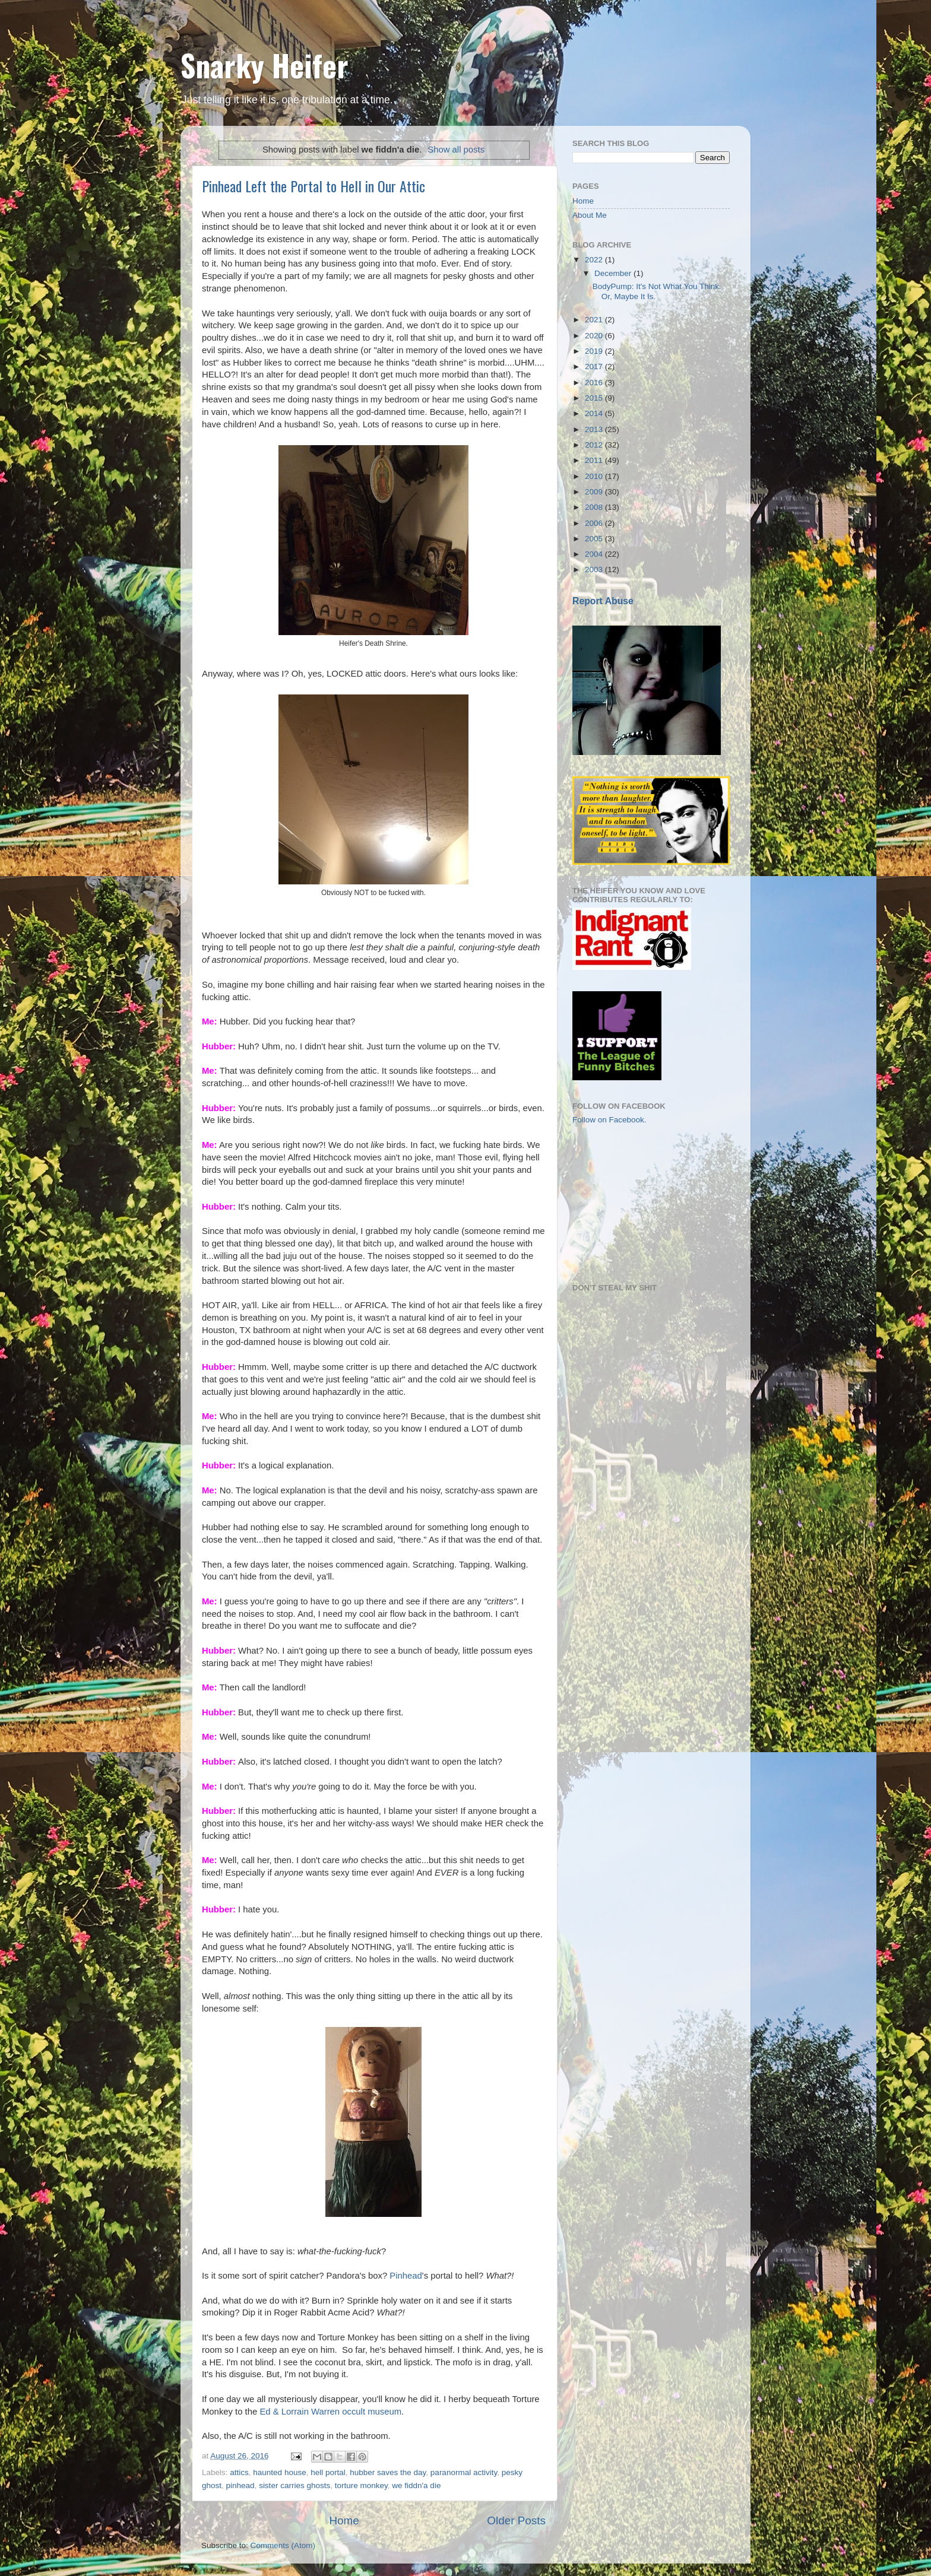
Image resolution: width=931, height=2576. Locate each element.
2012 (595, 444)
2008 (595, 507)
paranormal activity (463, 2472)
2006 (595, 523)
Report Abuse (603, 601)
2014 (595, 413)
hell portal (328, 2472)
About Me (589, 215)
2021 (595, 319)
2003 (595, 569)
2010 (595, 476)
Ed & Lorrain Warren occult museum (330, 2411)
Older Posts (516, 2520)
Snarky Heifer (264, 65)
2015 (595, 398)
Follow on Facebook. (609, 1119)
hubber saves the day (388, 2472)
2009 (595, 491)
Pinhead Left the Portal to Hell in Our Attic (313, 185)
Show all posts (456, 149)
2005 (595, 538)
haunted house (279, 2472)
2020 (595, 335)
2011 (595, 460)
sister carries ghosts (294, 2485)
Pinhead (406, 2275)
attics (239, 2472)
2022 (595, 259)
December (614, 273)
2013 (595, 429)
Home (344, 2520)
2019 (595, 351)
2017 (595, 366)
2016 (595, 382)
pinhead (240, 2485)
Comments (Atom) (283, 2545)
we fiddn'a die (416, 2485)
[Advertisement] (631, 1203)
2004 (595, 554)
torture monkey (361, 2485)
